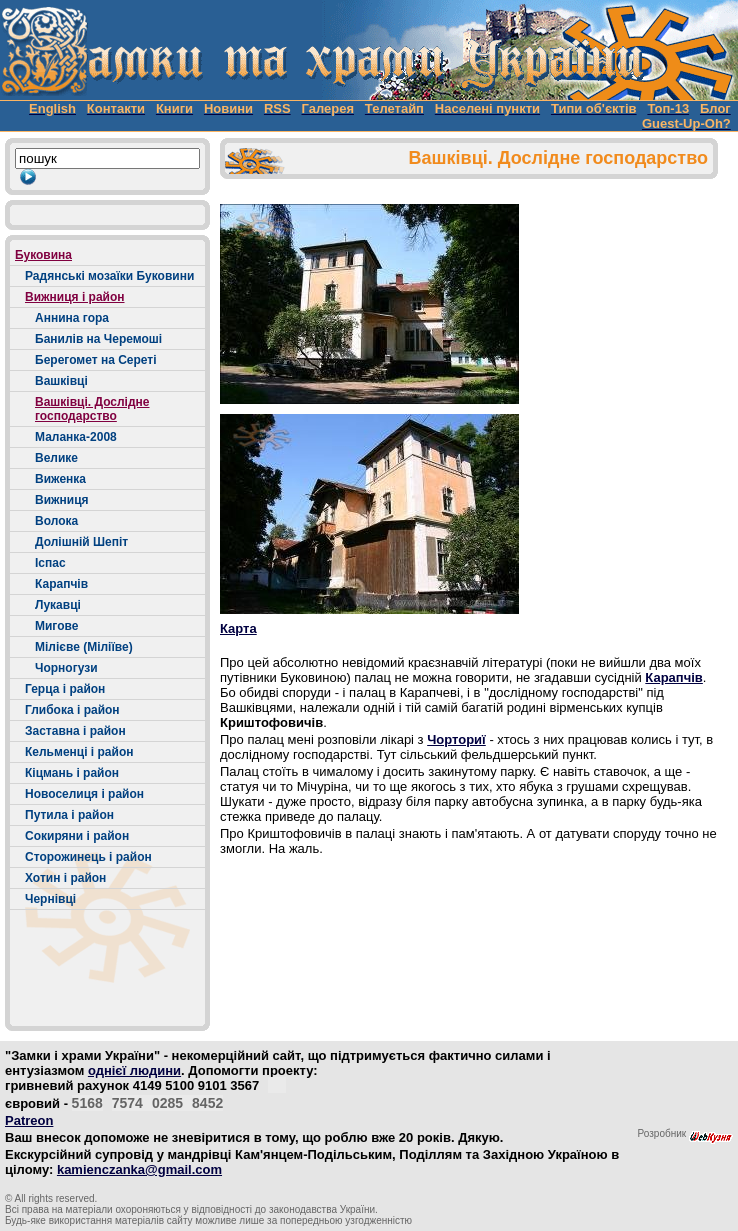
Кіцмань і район (72, 773)
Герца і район (65, 689)
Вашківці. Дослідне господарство (92, 409)
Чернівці (50, 899)
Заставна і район (75, 731)
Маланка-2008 (76, 437)
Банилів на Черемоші (98, 339)
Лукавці (58, 605)
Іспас (50, 563)
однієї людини (134, 1070)
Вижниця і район (75, 297)
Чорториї (456, 739)
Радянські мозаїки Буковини (109, 276)
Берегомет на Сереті (96, 360)
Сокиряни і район (77, 836)
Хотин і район (65, 878)
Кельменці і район (79, 752)
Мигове (56, 626)
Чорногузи (66, 668)
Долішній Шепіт (81, 542)
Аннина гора (72, 318)
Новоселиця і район (84, 794)
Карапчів (61, 584)
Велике (56, 458)
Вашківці (61, 381)
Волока (56, 521)
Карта (238, 628)
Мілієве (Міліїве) (84, 647)
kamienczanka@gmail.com (139, 1169)
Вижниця (62, 500)
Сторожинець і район (88, 857)
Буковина (43, 255)
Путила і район (69, 815)
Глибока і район (72, 710)
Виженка (60, 479)
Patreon (29, 1120)
